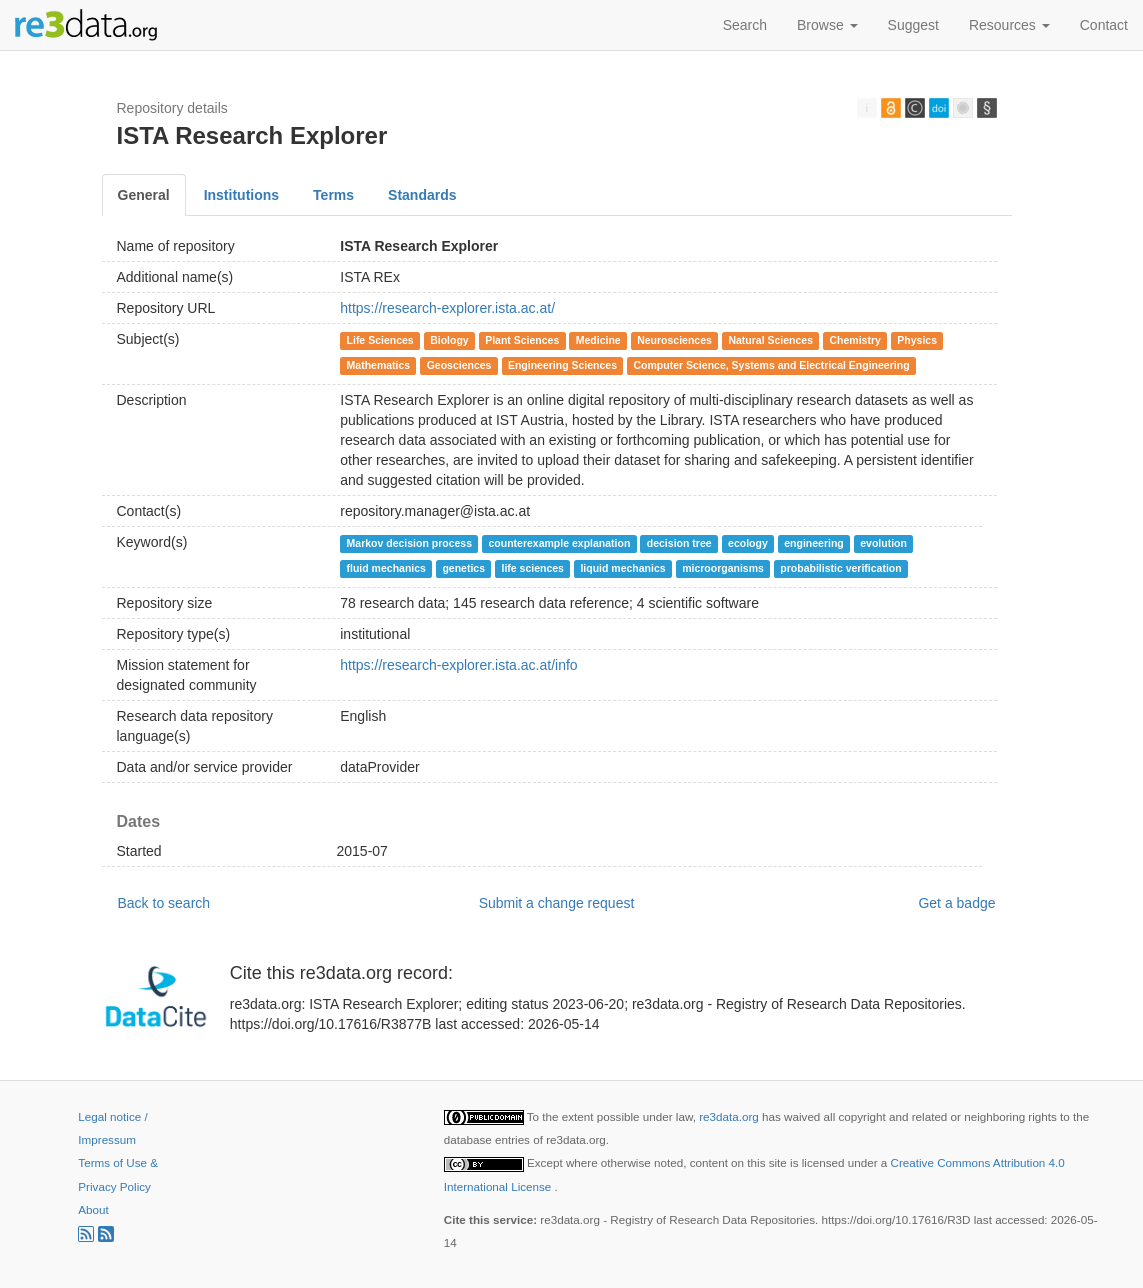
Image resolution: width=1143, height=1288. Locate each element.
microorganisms (723, 568)
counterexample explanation (560, 543)
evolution (883, 543)
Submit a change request (557, 903)
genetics (463, 568)
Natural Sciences (770, 340)
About (93, 1209)
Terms (333, 195)
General (144, 195)
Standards (422, 195)
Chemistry (855, 340)
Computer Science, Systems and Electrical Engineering (772, 365)
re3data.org (730, 1116)
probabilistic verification (840, 568)
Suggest (913, 25)
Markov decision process (409, 543)
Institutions (241, 195)
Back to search (164, 903)
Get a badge (956, 903)
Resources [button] (1009, 25)
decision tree (679, 543)
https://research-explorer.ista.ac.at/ (447, 308)
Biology (449, 340)
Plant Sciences (522, 340)
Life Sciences (380, 340)
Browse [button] (827, 25)
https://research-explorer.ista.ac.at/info (458, 665)
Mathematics (379, 365)
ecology (748, 543)
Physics (917, 340)
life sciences (532, 568)
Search (745, 25)
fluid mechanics (386, 568)
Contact (1104, 25)
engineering (814, 543)
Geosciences (459, 365)
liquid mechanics (622, 568)
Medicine (598, 340)
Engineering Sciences (562, 365)
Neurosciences (674, 340)
